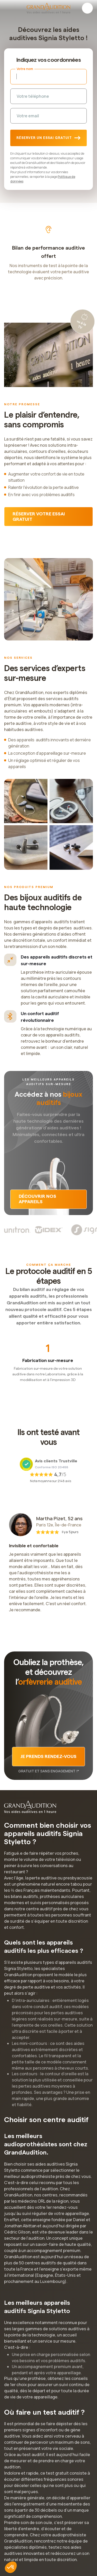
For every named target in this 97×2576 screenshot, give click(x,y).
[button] (40, 290)
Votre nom (25, 68)
